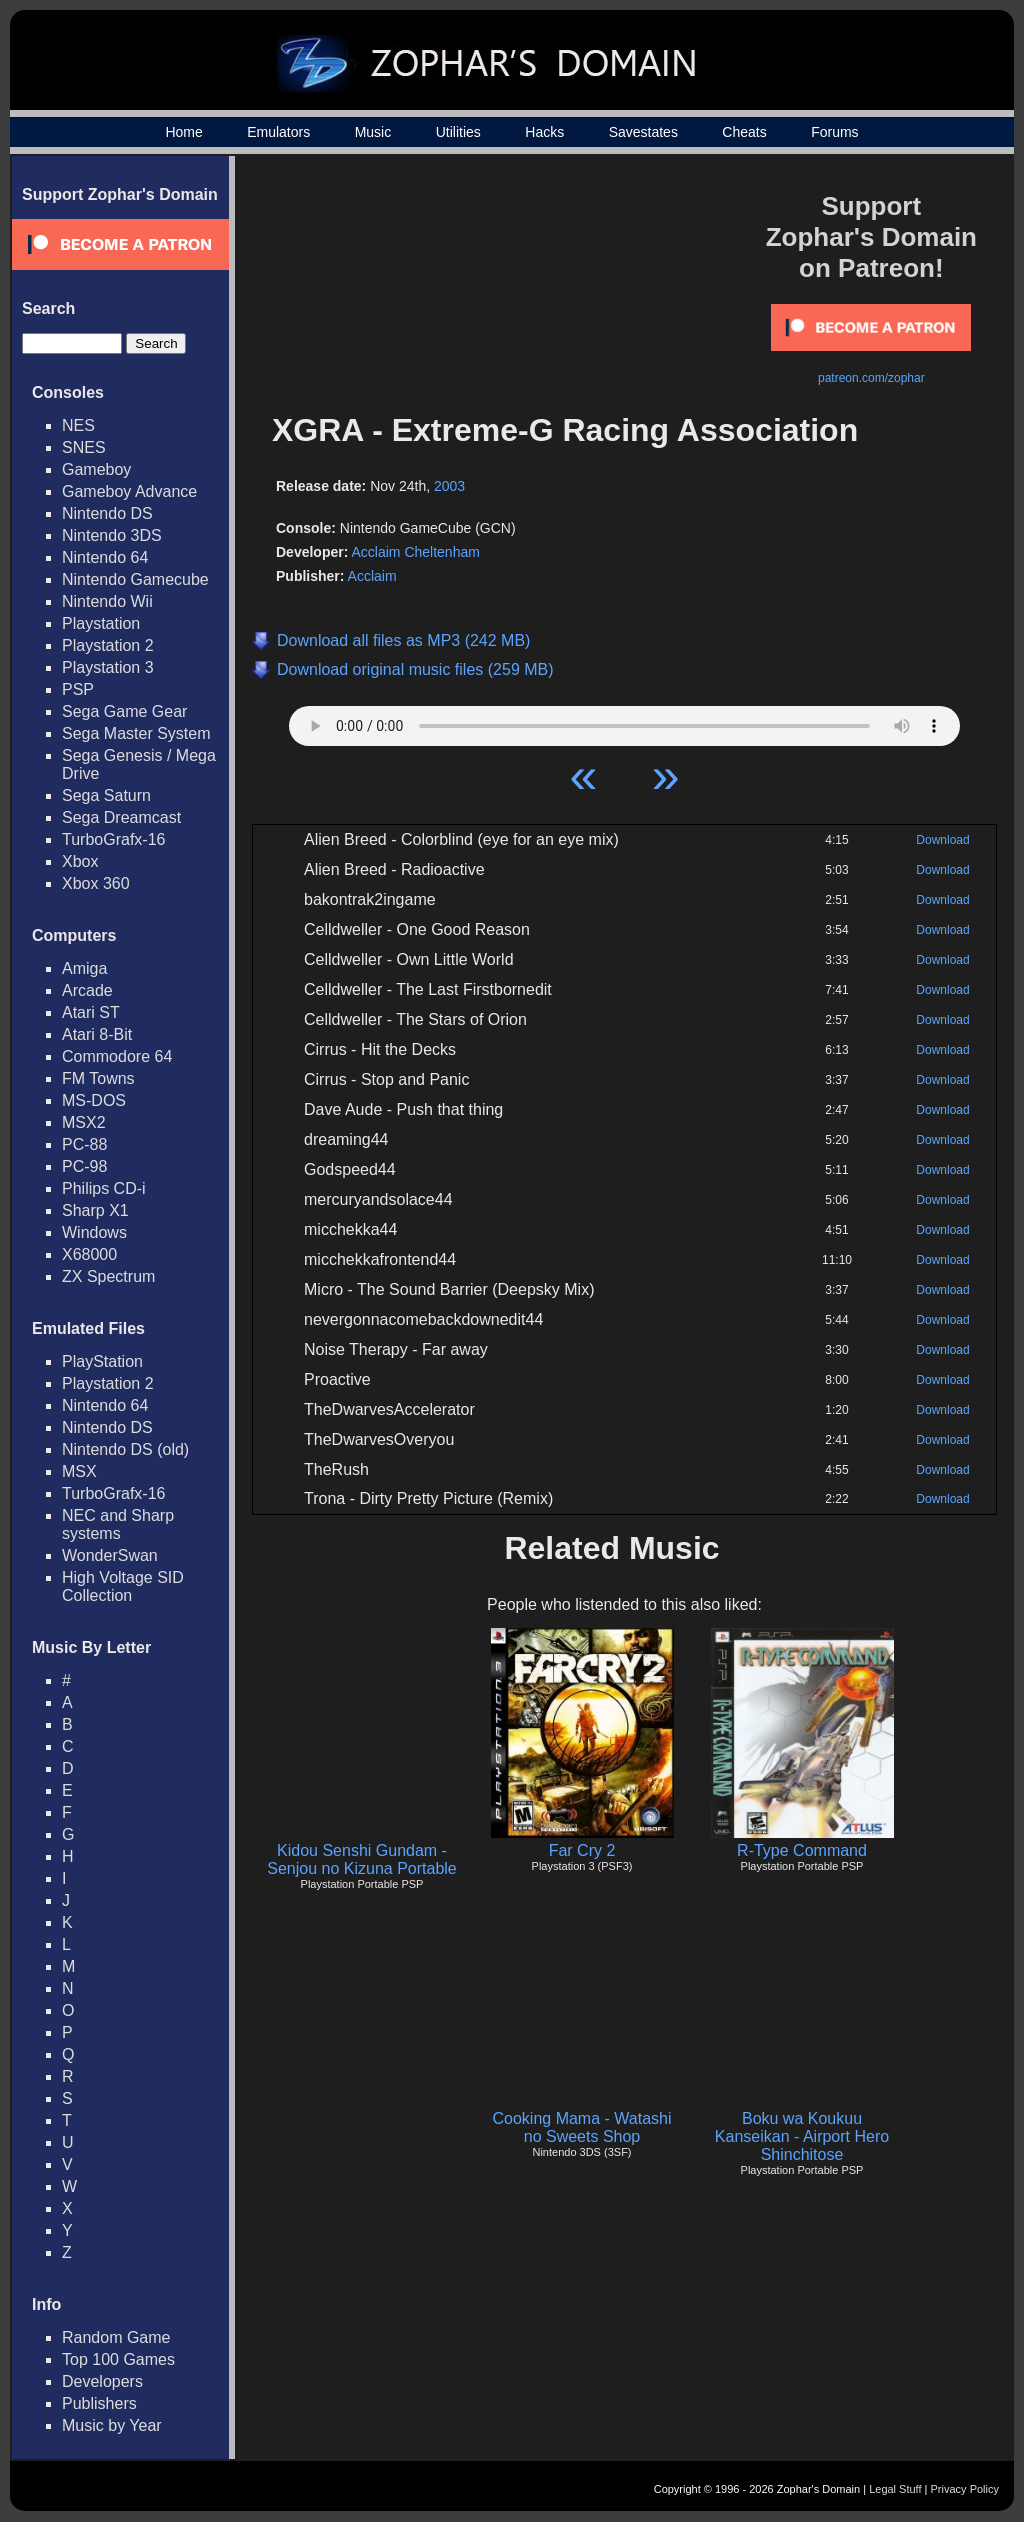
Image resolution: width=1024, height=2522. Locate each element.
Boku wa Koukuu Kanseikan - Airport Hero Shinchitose (802, 2136)
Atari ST (91, 1012)
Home (183, 132)
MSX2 (84, 1122)
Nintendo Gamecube (135, 579)
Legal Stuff (895, 2489)
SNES (84, 447)
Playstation (101, 623)
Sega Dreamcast (121, 817)
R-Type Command (802, 1850)
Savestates (643, 132)
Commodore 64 (117, 1056)
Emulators (278, 132)
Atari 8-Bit (97, 1034)
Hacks (544, 132)
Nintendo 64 (105, 557)
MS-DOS (94, 1100)
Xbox (80, 861)
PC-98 (84, 1166)
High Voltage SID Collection (123, 1586)
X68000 (89, 1254)
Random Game (116, 2337)
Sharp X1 (95, 1210)
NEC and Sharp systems (118, 1524)
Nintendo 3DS (112, 535)
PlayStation (102, 1361)
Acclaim (372, 576)
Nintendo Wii (107, 601)
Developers (102, 2381)
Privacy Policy (965, 2489)
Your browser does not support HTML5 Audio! (624, 721)
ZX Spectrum (108, 1276)
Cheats (744, 132)
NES (78, 425)
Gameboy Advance (129, 491)
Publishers (99, 2403)
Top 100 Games (118, 2359)
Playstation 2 (108, 645)
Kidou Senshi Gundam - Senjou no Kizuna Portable (361, 1859)
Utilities (458, 132)
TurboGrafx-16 (113, 839)
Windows (94, 1232)
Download (942, 840)
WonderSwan (110, 1555)
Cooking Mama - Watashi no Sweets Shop (581, 2127)
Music (373, 132)
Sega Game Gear (124, 711)
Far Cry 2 (582, 1850)
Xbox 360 (96, 883)
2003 (449, 486)
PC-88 (84, 1144)
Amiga (84, 968)
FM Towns (98, 1078)
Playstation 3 (108, 667)
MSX (79, 1471)
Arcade (87, 990)
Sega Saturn (106, 795)
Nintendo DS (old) (125, 1449)
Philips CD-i (104, 1188)
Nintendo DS (107, 513)
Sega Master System (136, 733)
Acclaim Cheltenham (415, 552)
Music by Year (112, 2425)
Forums (834, 132)
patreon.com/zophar (871, 378)
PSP (78, 689)
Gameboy (96, 469)
